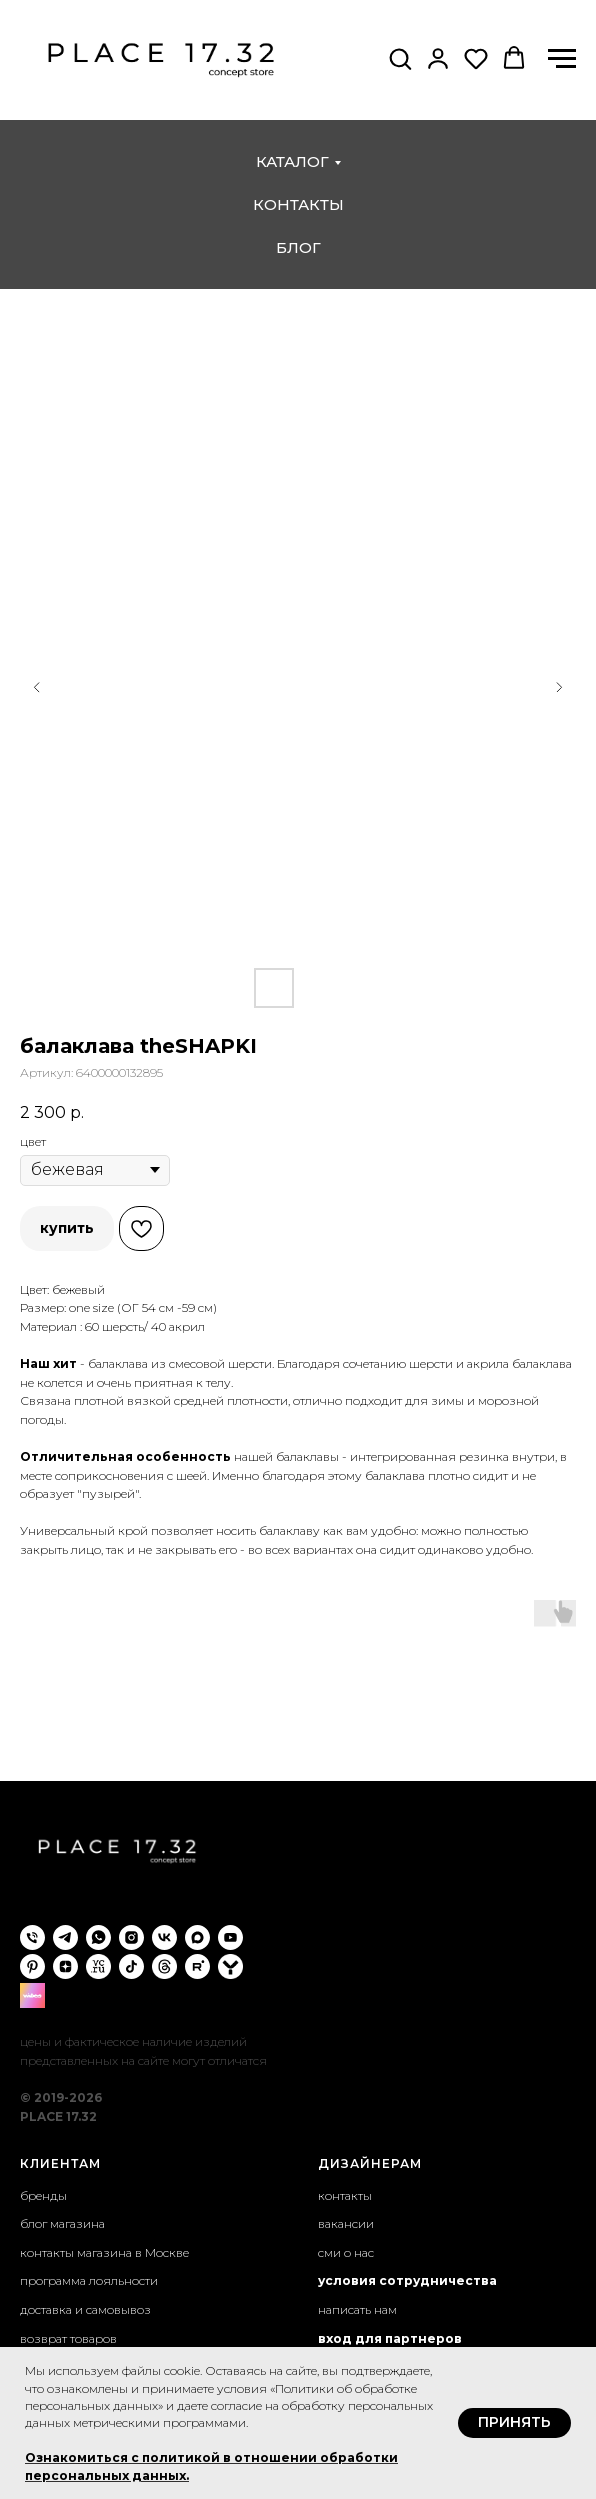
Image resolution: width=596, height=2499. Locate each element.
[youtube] (230, 1937)
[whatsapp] (98, 1937)
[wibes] (32, 1995)
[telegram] (65, 1937)
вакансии (346, 2223)
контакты (298, 204)
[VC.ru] (98, 1966)
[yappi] (230, 1966)
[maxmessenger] (197, 1937)
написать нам (357, 2309)
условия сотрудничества (407, 2280)
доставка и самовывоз (85, 2309)
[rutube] (197, 1966)
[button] (400, 58)
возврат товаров (68, 2338)
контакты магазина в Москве (104, 2252)
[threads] (164, 1966)
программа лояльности (89, 2280)
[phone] (32, 1937)
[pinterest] (32, 1966)
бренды (43, 2195)
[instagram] (131, 1937)
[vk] (164, 1937)
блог (298, 247)
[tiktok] (131, 1966)
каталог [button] (292, 161)
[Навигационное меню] (562, 59)
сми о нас (346, 2252)
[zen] (65, 1966)
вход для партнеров (390, 2338)
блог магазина (62, 2223)
